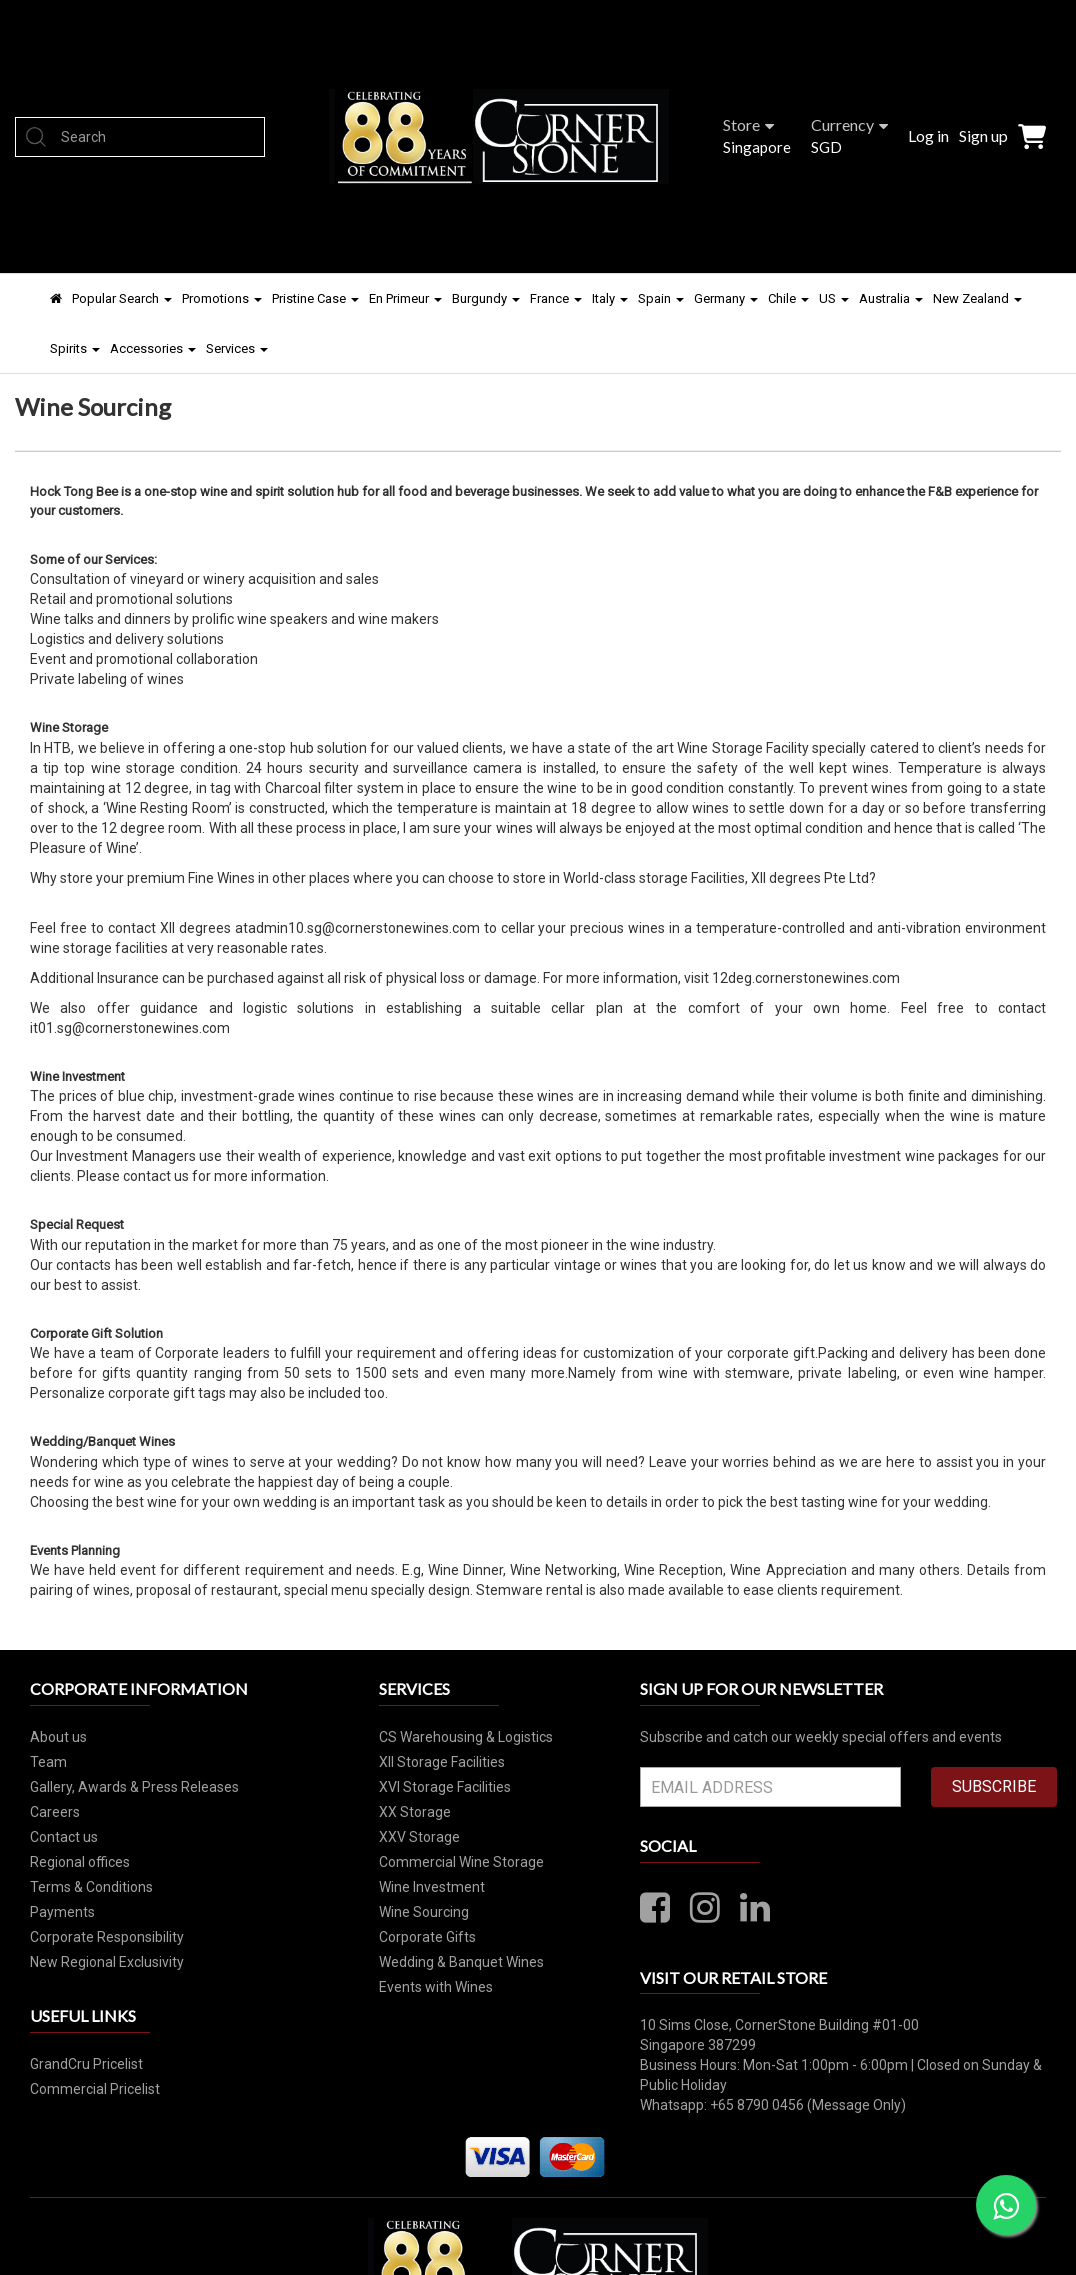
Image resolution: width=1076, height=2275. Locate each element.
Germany (726, 298)
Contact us (64, 1837)
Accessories (153, 348)
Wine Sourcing (424, 1912)
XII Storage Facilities (442, 1762)
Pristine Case (315, 298)
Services (237, 348)
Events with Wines (436, 1987)
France (556, 298)
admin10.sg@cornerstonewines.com (364, 928)
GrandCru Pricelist (86, 2064)
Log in (928, 135)
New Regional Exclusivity (107, 1962)
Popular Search (122, 298)
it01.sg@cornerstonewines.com (130, 1028)
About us (58, 1737)
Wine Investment (432, 1887)
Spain (661, 298)
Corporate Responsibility (107, 1937)
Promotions (222, 298)
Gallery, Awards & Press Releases (134, 1787)
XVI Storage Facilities (445, 1787)
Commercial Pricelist (95, 2089)
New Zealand (977, 298)
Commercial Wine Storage (461, 1862)
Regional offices (80, 1862)
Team (48, 1762)
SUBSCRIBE (994, 1786)
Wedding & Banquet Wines (461, 1962)
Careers (55, 1812)
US (834, 298)
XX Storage (415, 1812)
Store (748, 124)
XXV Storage (419, 1837)
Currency (849, 124)
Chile (788, 298)
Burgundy (486, 298)
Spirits (75, 348)
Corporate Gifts (427, 1937)
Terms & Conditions (91, 1887)
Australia (891, 298)
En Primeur (405, 298)
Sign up (983, 135)
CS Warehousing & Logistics (466, 1737)
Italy (610, 298)
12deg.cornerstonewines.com (806, 978)
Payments (62, 1912)
